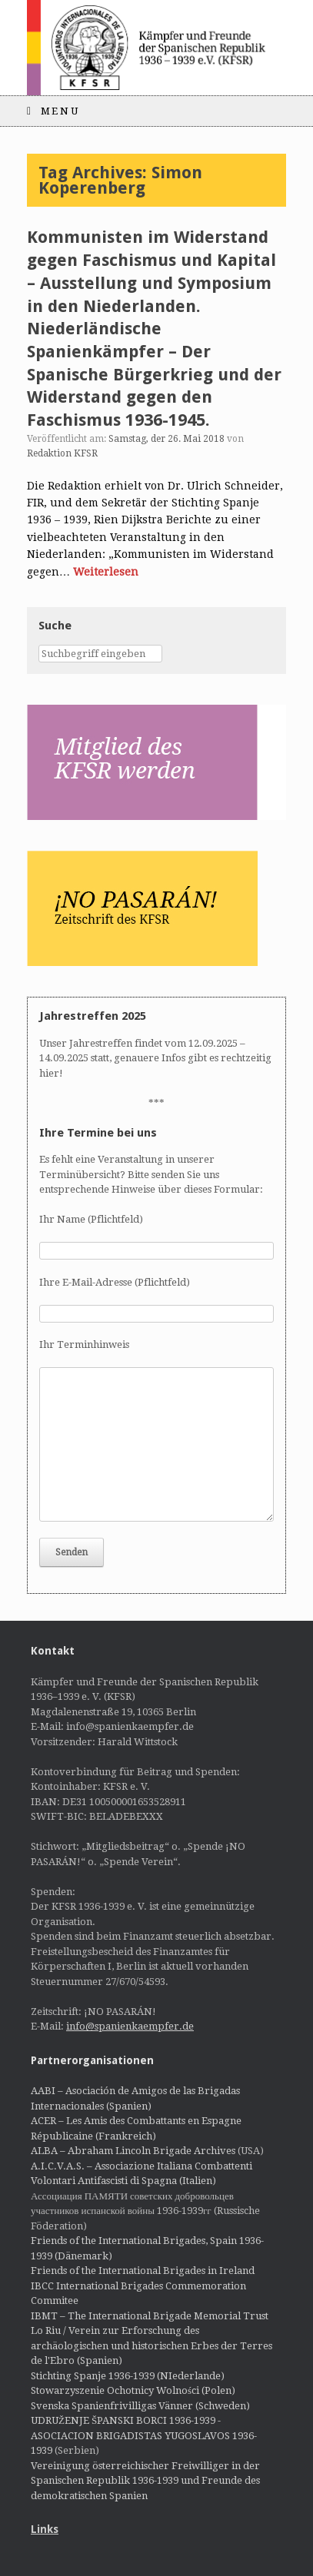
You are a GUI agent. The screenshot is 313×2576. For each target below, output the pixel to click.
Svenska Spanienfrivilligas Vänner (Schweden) (140, 2406)
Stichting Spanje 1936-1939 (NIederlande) (128, 2376)
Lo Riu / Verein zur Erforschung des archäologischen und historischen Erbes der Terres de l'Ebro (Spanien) (151, 2345)
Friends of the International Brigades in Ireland (143, 2270)
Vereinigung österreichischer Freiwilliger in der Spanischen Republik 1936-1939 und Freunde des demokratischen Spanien (145, 2480)
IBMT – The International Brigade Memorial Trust (149, 2316)
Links (44, 2529)
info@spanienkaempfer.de (130, 2026)
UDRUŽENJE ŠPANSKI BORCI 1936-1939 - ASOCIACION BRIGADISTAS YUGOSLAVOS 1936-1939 (144, 2435)
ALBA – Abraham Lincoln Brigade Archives (133, 2150)
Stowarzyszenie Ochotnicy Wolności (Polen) (133, 2390)
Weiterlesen (105, 572)
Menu (53, 111)
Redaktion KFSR (62, 453)
